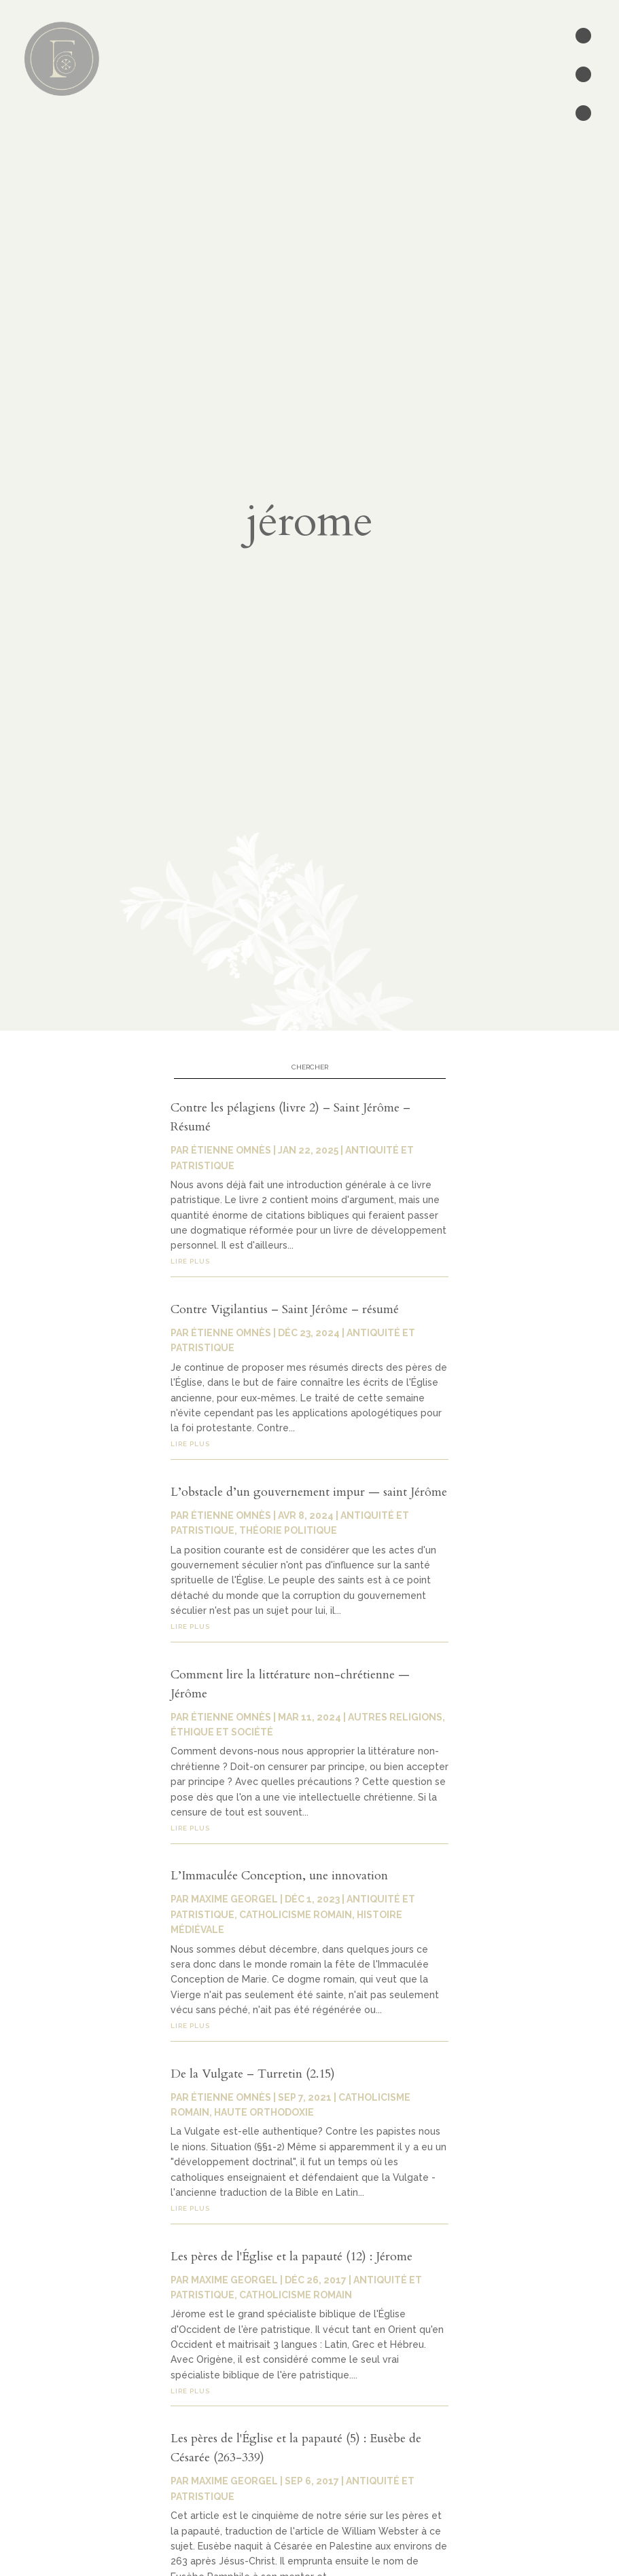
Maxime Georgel (234, 1899)
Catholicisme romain (295, 1914)
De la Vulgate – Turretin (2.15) (253, 2073)
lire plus (190, 1828)
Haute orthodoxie (264, 2112)
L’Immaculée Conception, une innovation (279, 1875)
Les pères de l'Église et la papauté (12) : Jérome (291, 2256)
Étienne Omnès (231, 2097)
